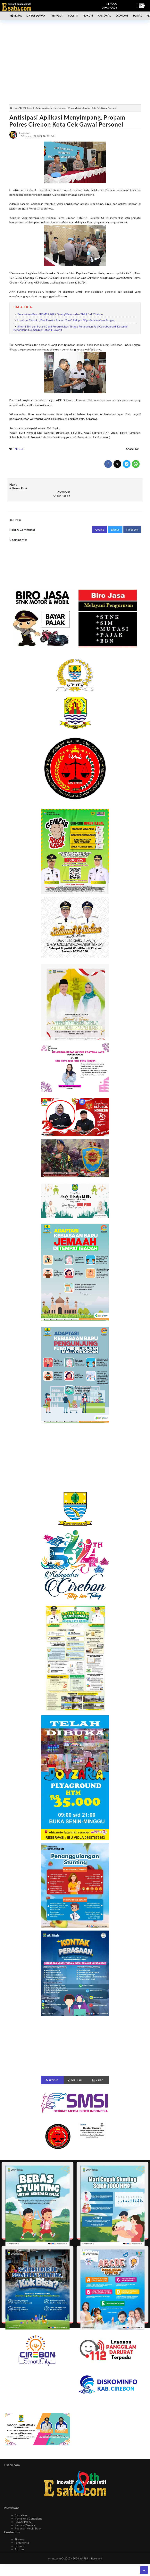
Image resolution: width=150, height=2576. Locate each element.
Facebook (132, 522)
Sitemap (20, 2532)
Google (99, 522)
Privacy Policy (23, 2514)
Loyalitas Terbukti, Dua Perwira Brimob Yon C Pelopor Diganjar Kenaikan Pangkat (66, 320)
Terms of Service (25, 2517)
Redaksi (19, 2538)
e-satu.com (54, 2551)
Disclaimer (21, 2507)
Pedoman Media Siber (28, 2521)
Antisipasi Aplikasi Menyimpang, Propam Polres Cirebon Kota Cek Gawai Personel (67, 121)
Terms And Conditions (28, 2511)
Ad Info (19, 2541)
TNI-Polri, (51, 136)
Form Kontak (22, 2535)
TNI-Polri (18, 449)
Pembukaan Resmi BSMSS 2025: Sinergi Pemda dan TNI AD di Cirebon (60, 314)
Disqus (115, 522)
